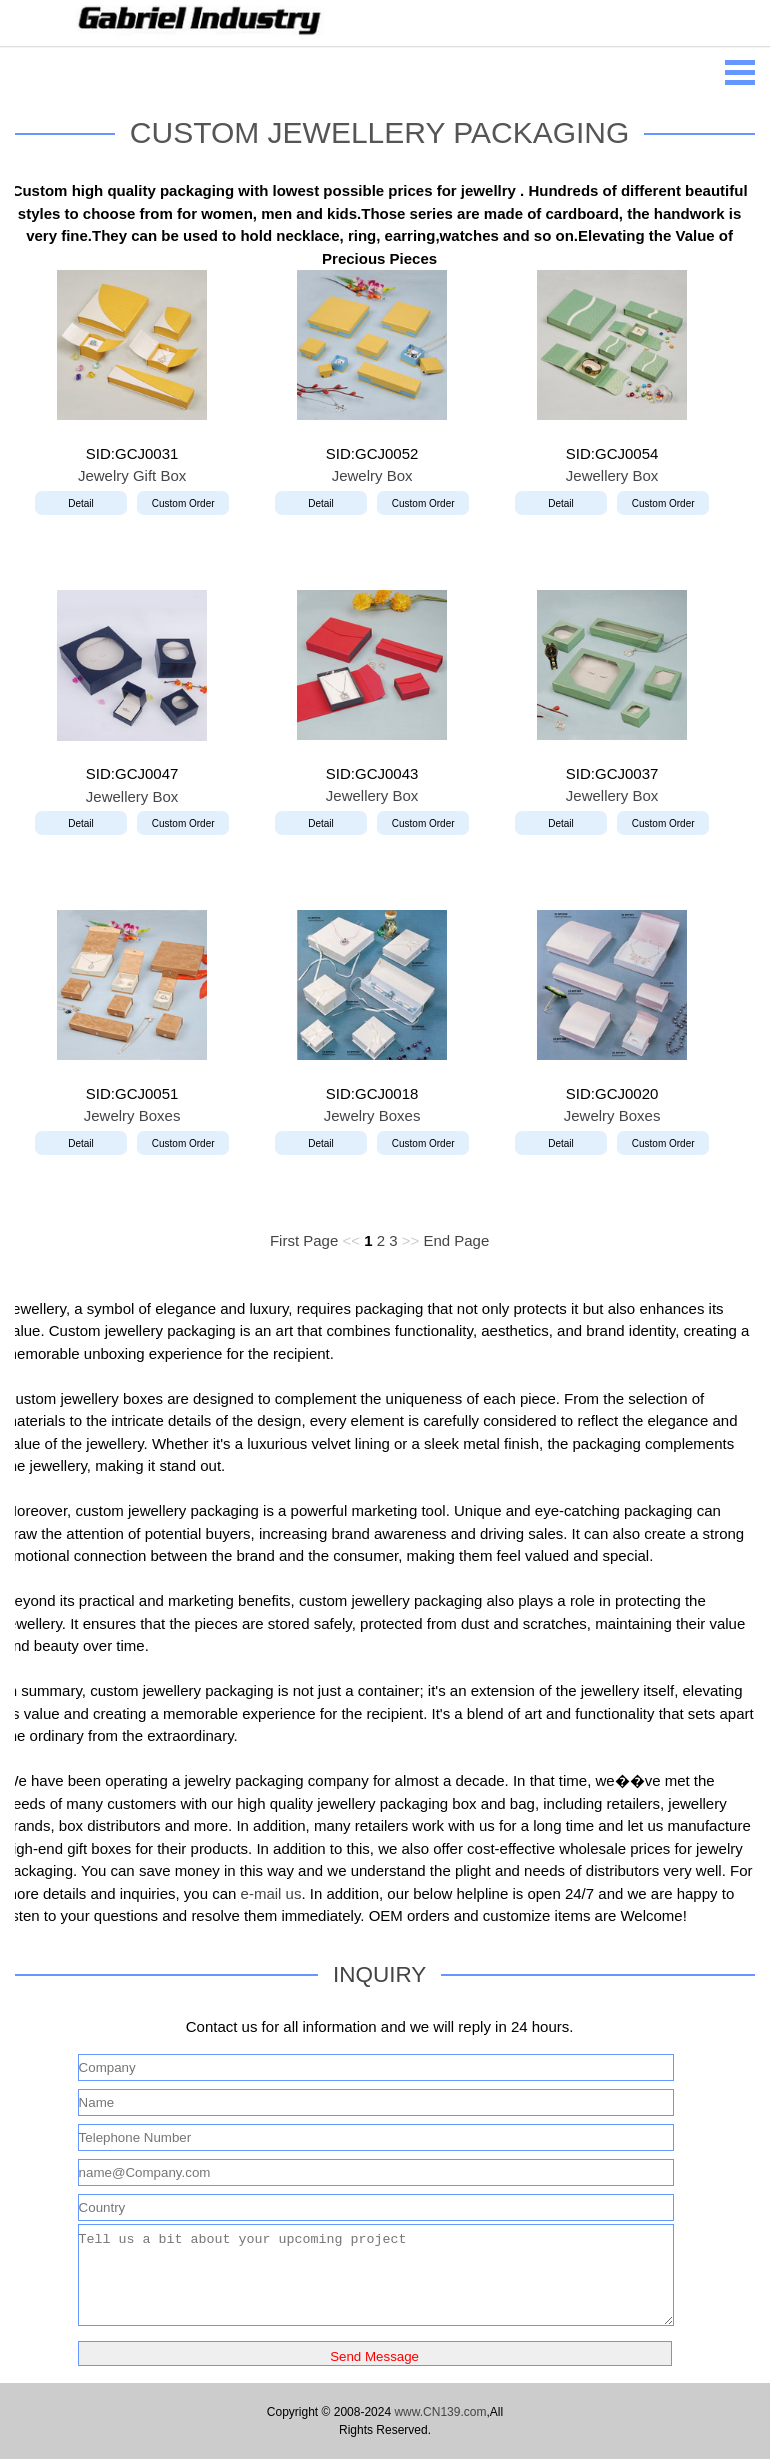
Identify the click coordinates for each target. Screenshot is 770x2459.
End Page (456, 1240)
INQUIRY (379, 1974)
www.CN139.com (440, 2412)
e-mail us (271, 1893)
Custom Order (183, 503)
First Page (304, 1240)
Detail (81, 503)
